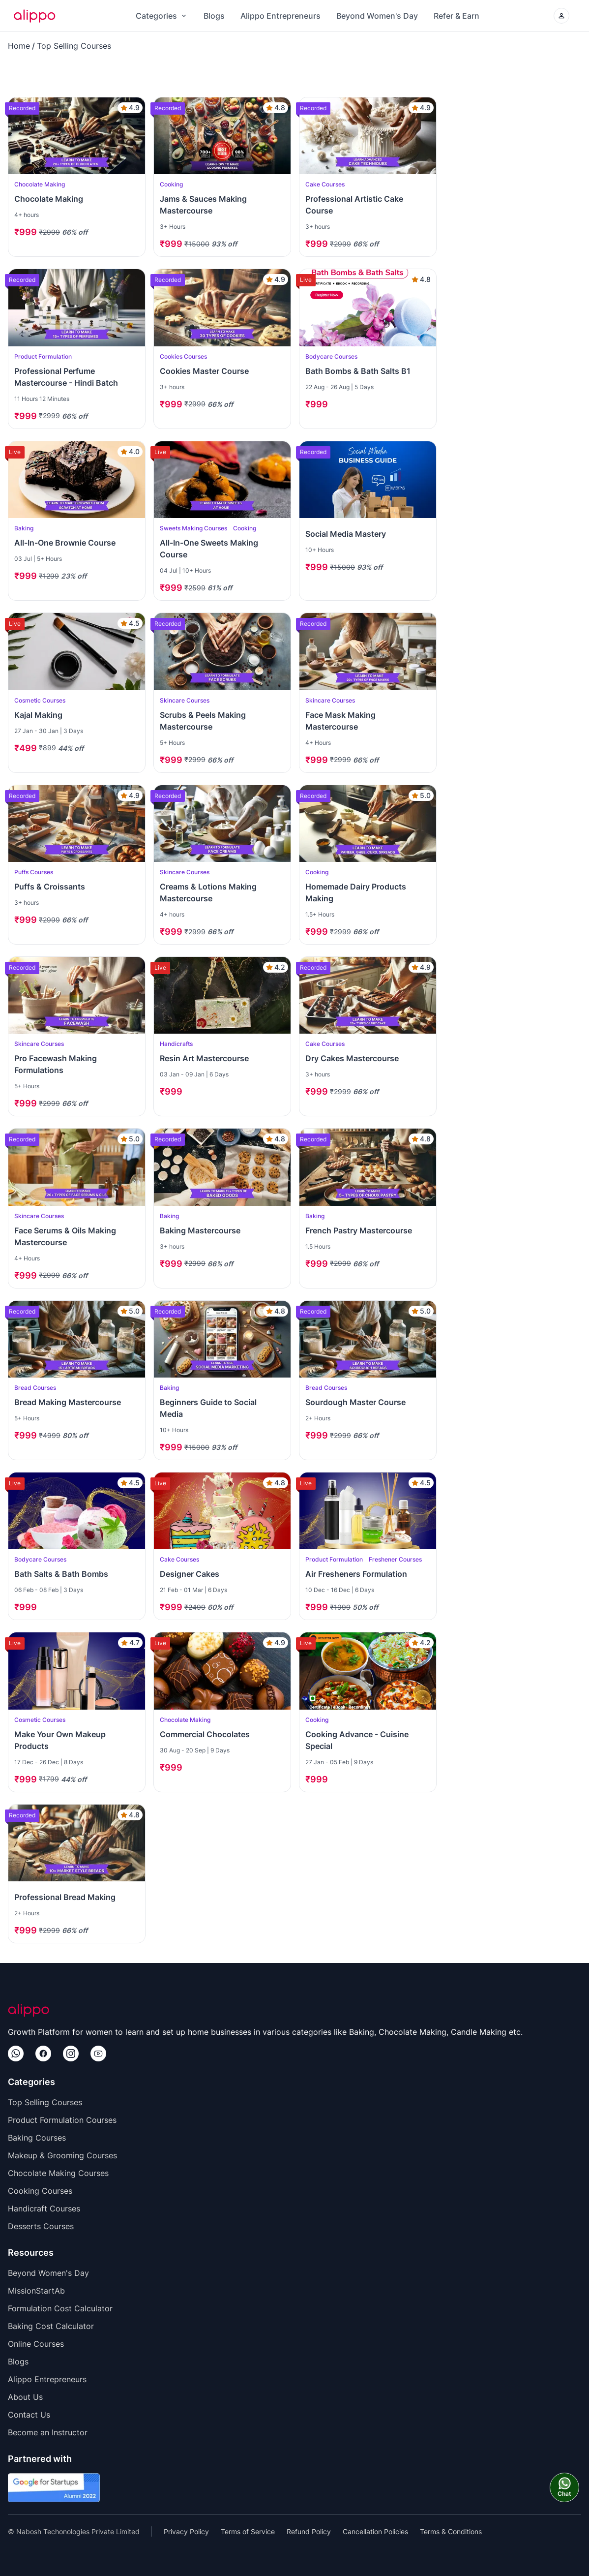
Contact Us (29, 2415)
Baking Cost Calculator (51, 2326)
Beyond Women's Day (377, 16)
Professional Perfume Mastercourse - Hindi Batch (66, 377)
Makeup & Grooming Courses (62, 2155)
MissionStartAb (36, 2291)
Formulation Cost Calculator (60, 2308)
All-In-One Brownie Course (65, 543)
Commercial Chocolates (205, 1734)
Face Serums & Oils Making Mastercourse (65, 1236)
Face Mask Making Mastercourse (340, 721)
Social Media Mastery (345, 534)
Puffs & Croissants (49, 886)
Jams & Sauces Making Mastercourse (203, 204)
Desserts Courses (41, 2226)
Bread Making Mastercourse (67, 1402)
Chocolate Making (48, 199)
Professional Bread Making (65, 1897)
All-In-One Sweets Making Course (209, 548)
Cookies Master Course (204, 371)
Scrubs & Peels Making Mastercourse (203, 721)
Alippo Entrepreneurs (280, 16)
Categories (162, 16)
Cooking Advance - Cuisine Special (357, 1740)
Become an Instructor (48, 2432)
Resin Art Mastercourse (204, 1058)
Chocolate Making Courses (58, 2173)
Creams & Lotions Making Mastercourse (208, 892)
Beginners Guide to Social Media (208, 1408)
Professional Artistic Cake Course (354, 204)
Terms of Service (248, 2531)
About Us (25, 2397)
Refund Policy (309, 2531)
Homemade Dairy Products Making (355, 892)
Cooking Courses (40, 2191)
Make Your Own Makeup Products (60, 1740)
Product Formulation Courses (62, 2120)
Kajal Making (38, 715)
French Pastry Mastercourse (358, 1230)
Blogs (214, 16)
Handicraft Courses (44, 2208)
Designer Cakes (189, 1574)
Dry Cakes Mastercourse (352, 1058)
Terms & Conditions (451, 2531)
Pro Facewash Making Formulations (55, 1064)
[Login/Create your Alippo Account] (561, 16)
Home (19, 46)
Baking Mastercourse (200, 1230)
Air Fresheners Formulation (356, 1574)
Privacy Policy (186, 2531)
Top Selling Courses (74, 46)
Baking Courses (37, 2138)
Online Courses (36, 2344)
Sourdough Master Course (355, 1402)
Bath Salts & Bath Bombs (61, 1574)
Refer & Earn (456, 16)
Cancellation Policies (375, 2531)
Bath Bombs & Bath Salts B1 (358, 371)
